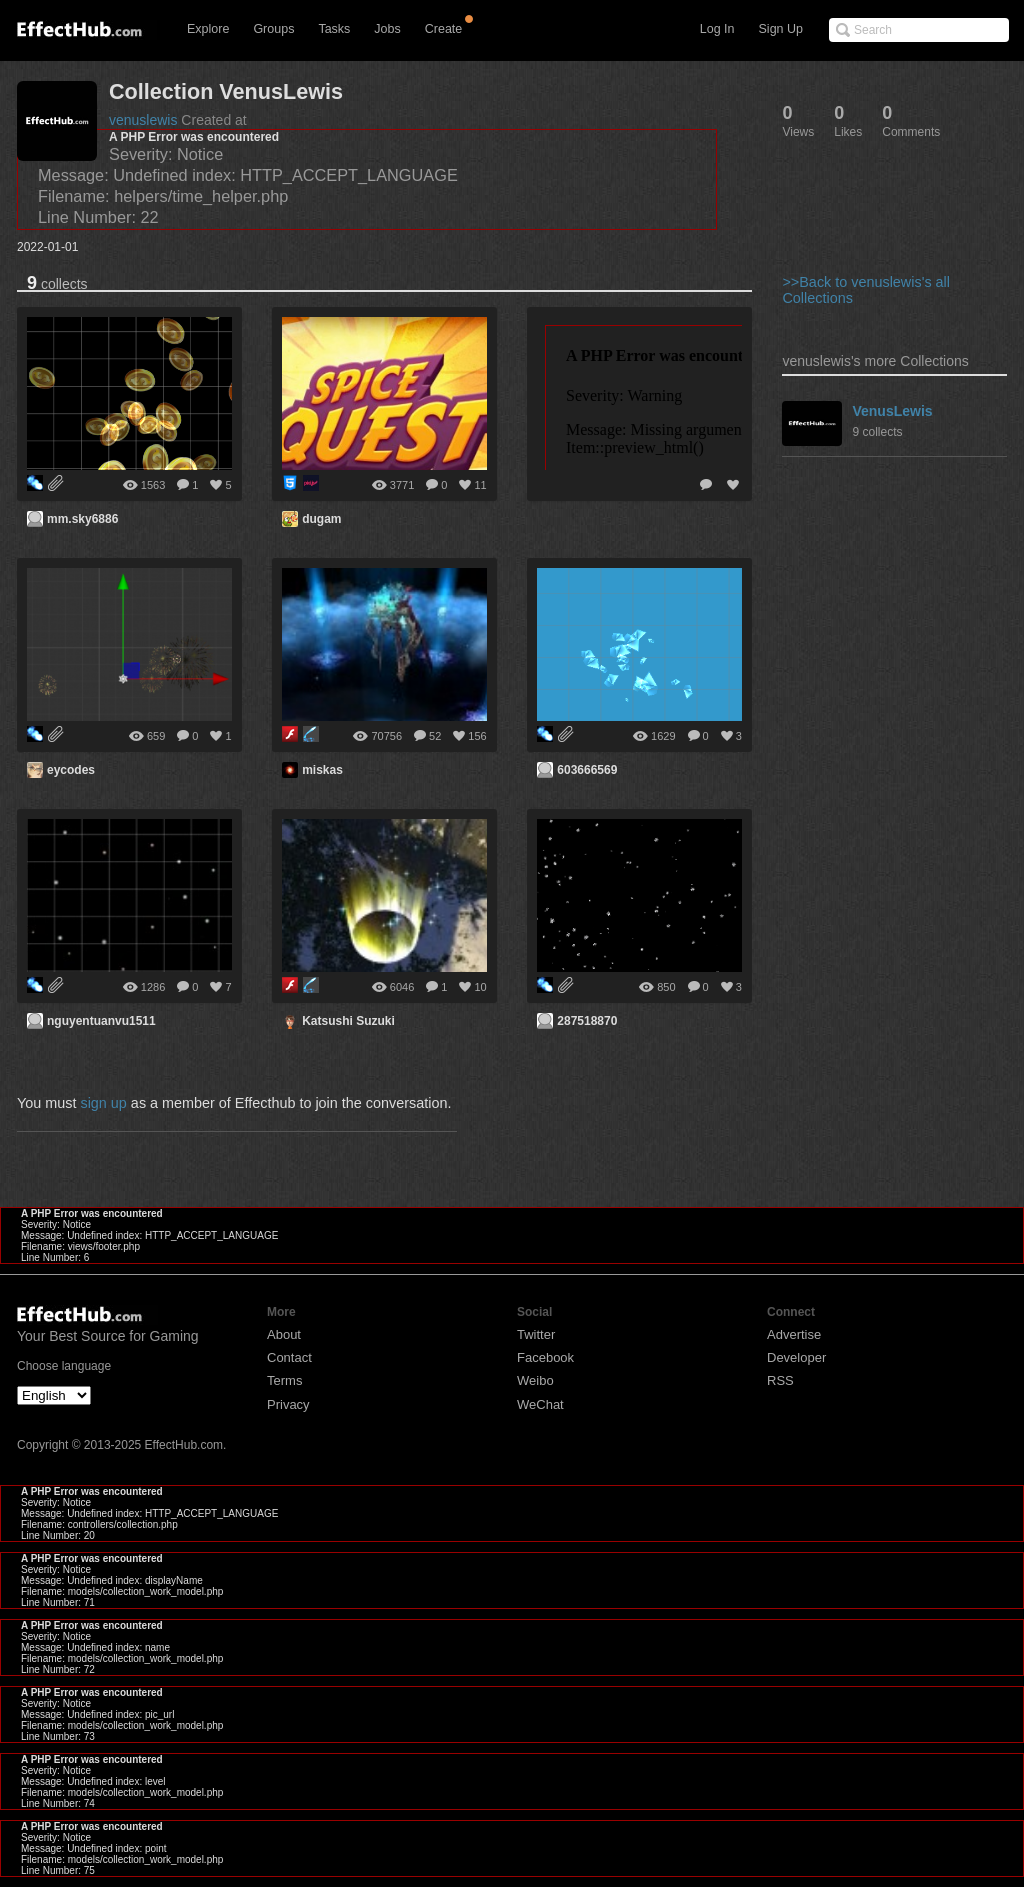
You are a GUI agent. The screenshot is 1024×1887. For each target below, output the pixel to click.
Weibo (535, 1380)
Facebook (545, 1357)
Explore (208, 29)
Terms (284, 1380)
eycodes (71, 770)
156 (477, 736)
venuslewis (143, 120)
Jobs (387, 29)
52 (435, 736)
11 (480, 485)
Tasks (334, 29)
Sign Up (781, 29)
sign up (103, 1103)
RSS (780, 1380)
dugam (321, 519)
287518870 (587, 1021)
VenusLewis (892, 411)
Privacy (288, 1404)
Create (444, 29)
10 (480, 987)
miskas (322, 770)
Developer (796, 1357)
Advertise (794, 1334)
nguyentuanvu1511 (101, 1021)
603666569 (587, 770)
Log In (717, 29)
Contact (289, 1357)
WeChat (540, 1404)
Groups (273, 29)
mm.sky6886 (82, 519)
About (284, 1334)
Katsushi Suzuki (348, 1021)
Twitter (536, 1334)
